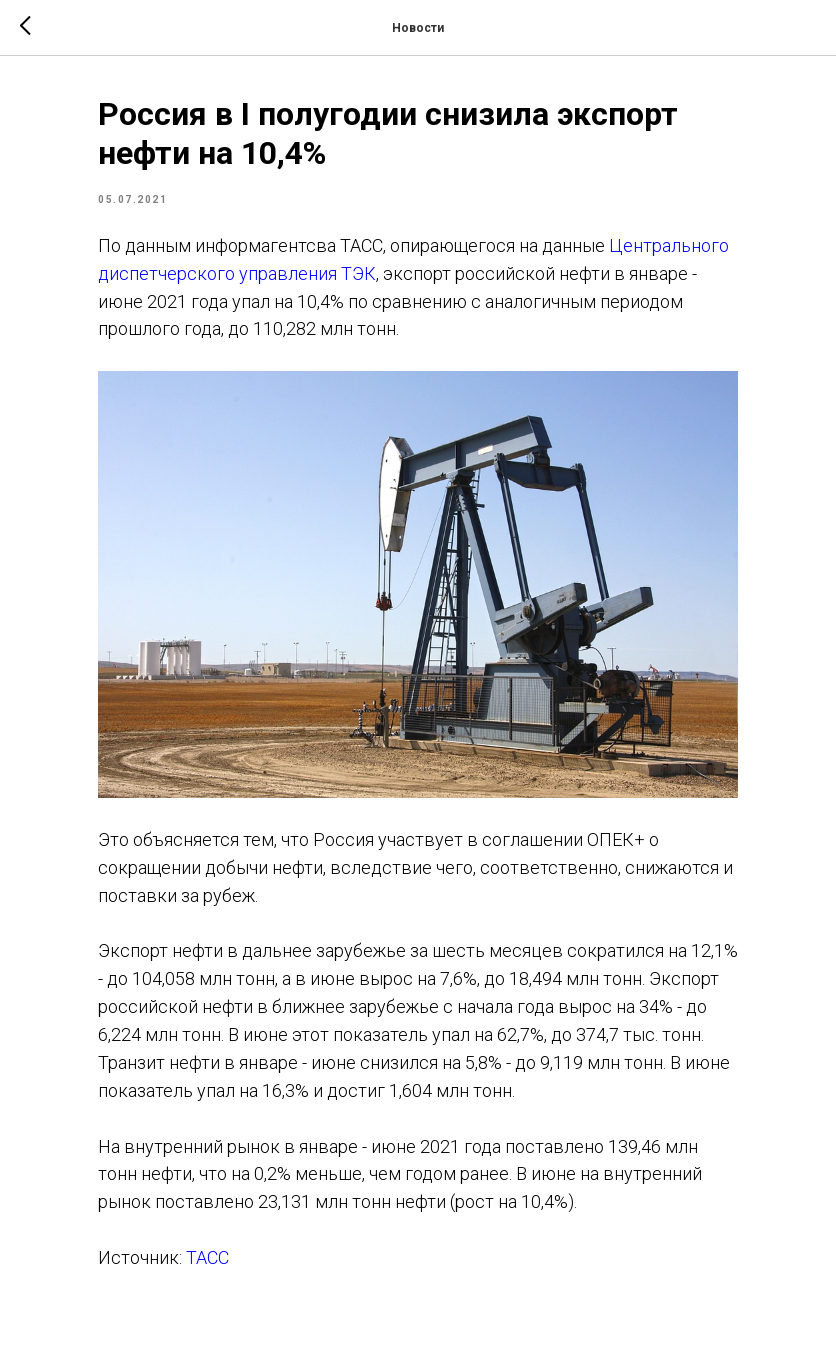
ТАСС (207, 1257)
